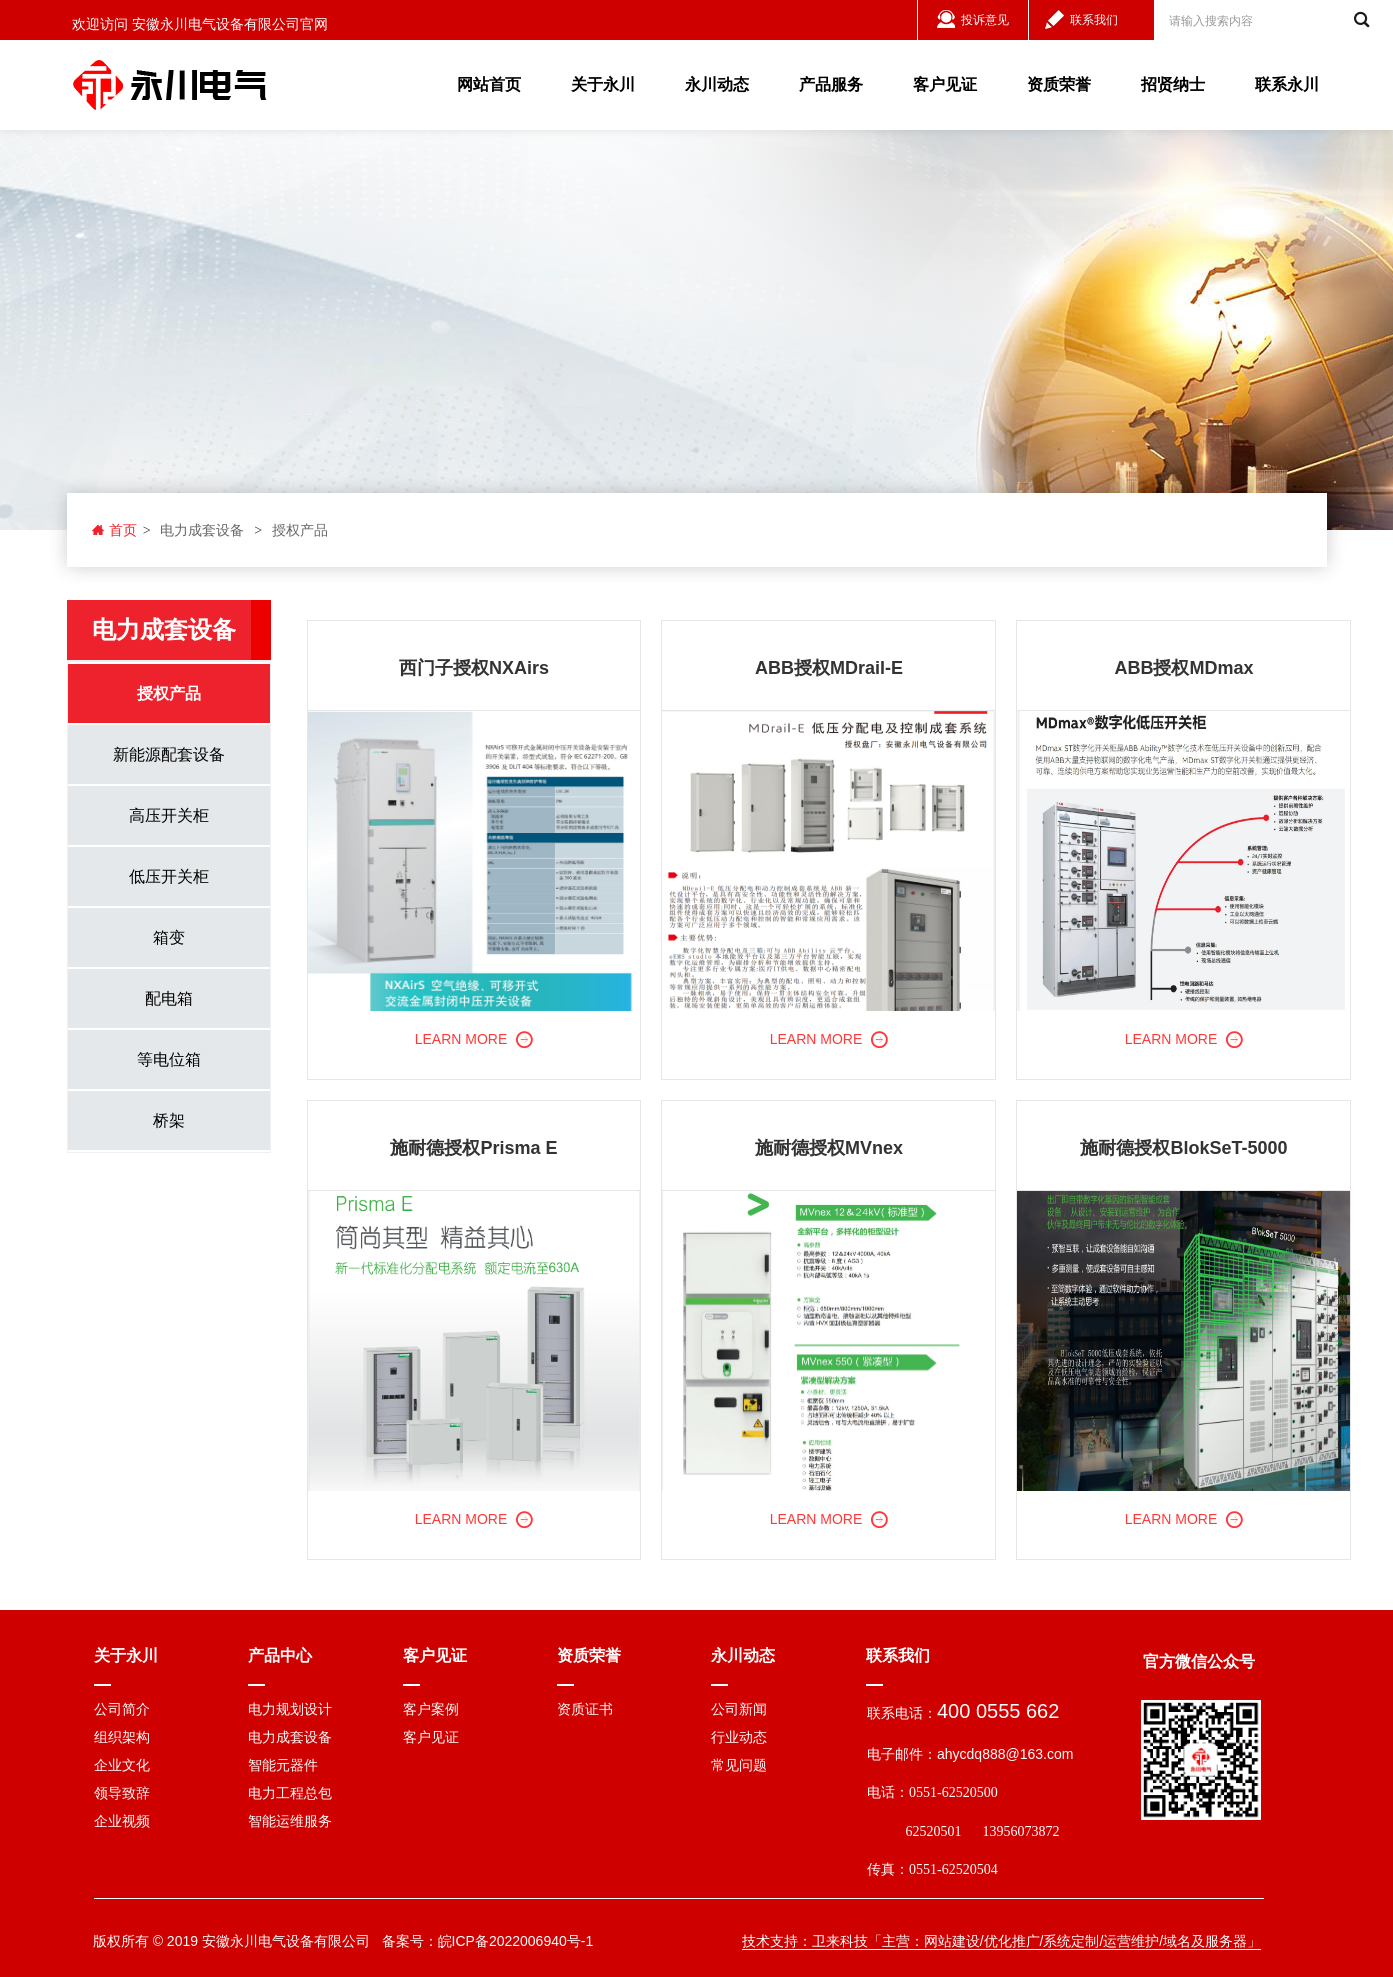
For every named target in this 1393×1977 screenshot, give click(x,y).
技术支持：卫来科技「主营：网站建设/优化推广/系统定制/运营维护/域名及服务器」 (1002, 1941)
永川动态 (717, 84)
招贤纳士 (1173, 84)
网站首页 (489, 84)
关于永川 (603, 84)
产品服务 (831, 84)
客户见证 (945, 84)
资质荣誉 (1059, 84)
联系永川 (1287, 84)
